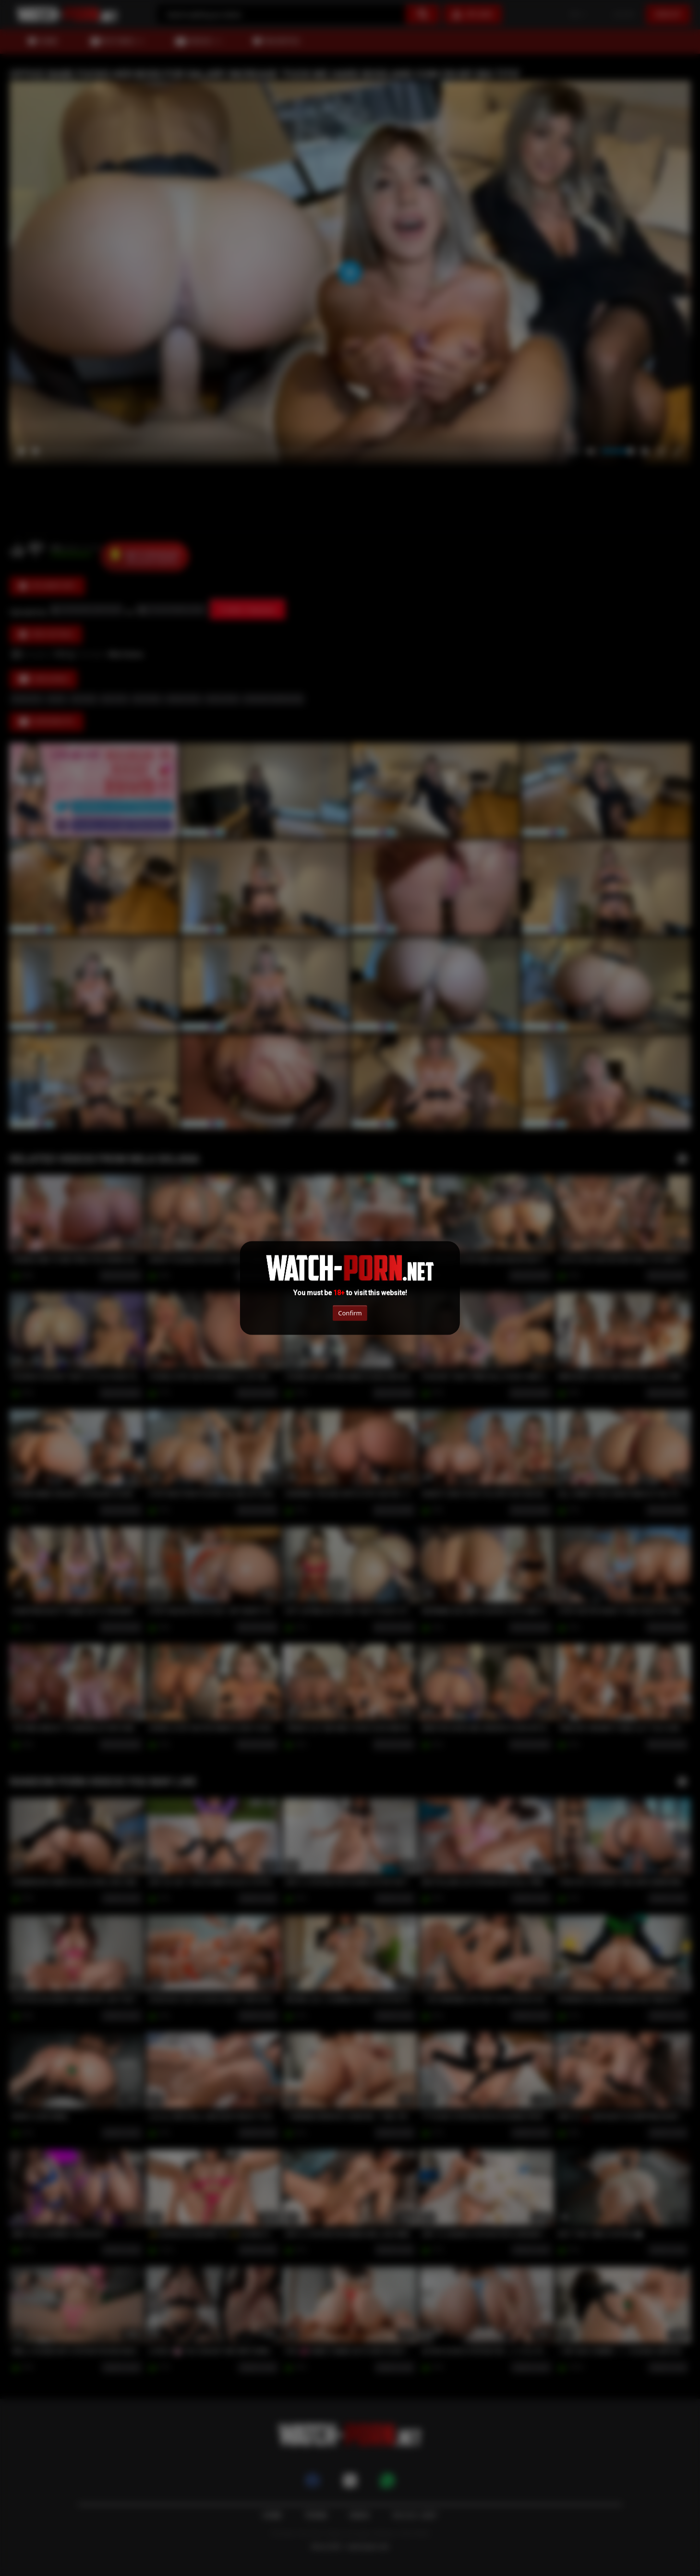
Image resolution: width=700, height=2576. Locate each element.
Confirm (350, 1312)
